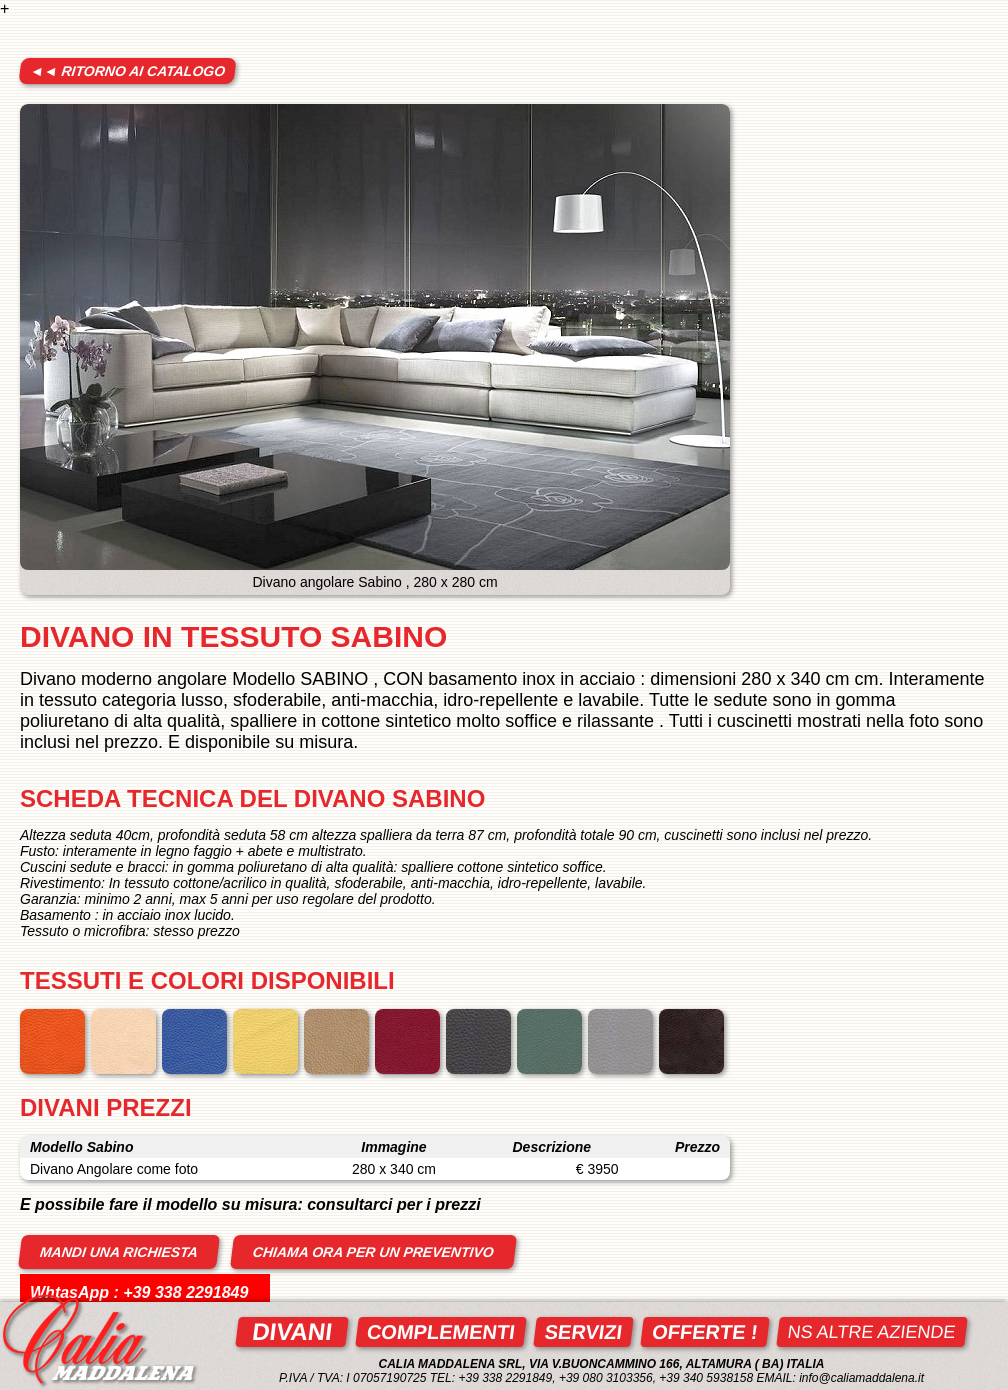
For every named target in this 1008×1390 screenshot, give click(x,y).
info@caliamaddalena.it (861, 1378)
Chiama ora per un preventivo (373, 1252)
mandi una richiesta (119, 1252)
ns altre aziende (872, 1332)
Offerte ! (705, 1332)
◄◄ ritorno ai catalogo (127, 71)
